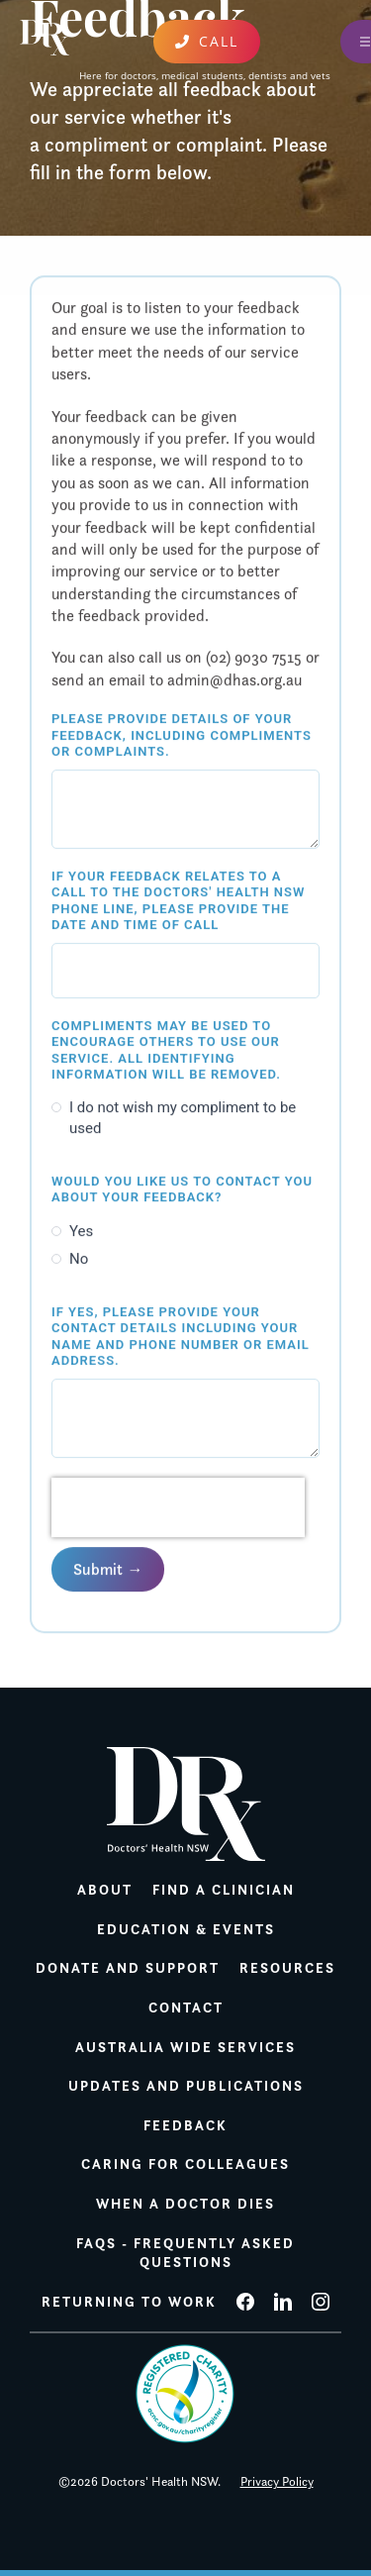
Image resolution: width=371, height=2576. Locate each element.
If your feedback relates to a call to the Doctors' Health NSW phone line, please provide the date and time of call (178, 901)
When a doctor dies (185, 2204)
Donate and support (128, 1968)
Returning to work (129, 2302)
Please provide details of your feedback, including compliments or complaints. (181, 736)
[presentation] (178, 1508)
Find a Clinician (223, 1890)
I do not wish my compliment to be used (182, 1118)
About (105, 1890)
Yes (81, 1231)
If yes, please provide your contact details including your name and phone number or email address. (180, 1337)
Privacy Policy (277, 2481)
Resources (287, 1968)
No (78, 1260)
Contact (186, 2007)
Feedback (185, 2125)
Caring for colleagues (185, 2164)
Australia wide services (185, 2047)
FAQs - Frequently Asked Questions (185, 2253)
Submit (98, 1570)
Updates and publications (186, 2086)
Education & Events (186, 1929)
